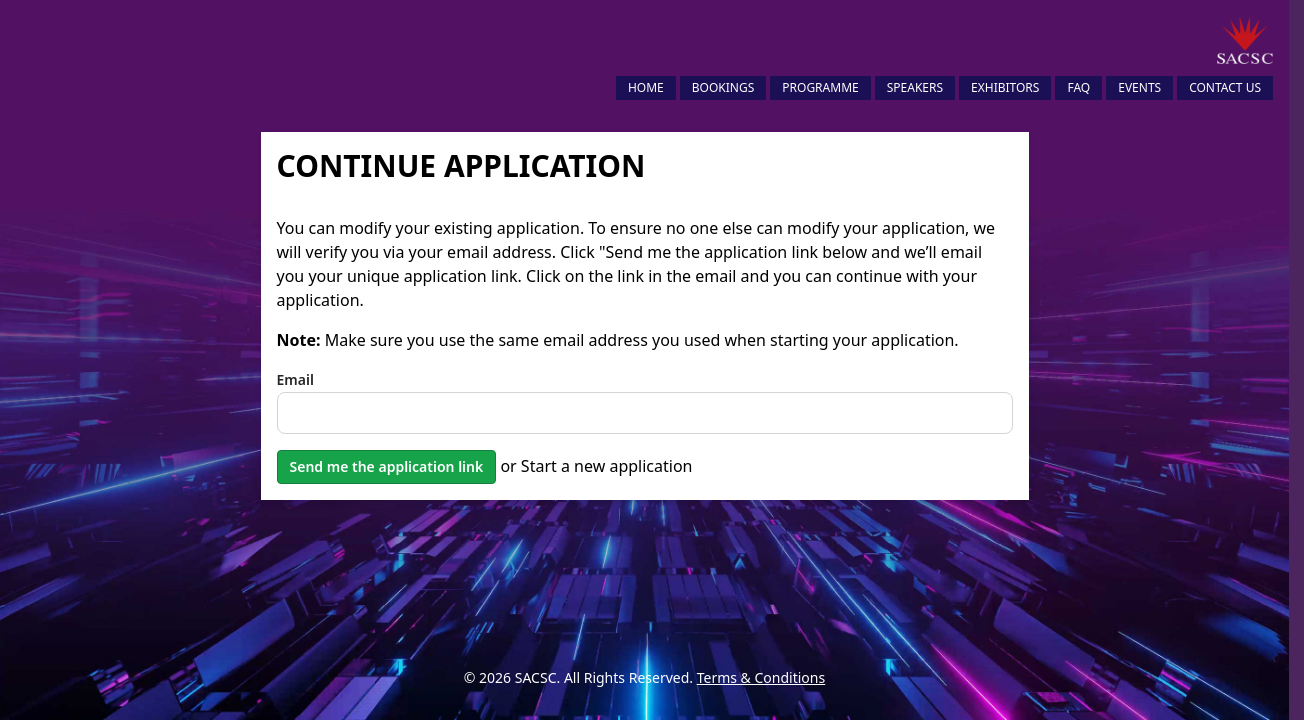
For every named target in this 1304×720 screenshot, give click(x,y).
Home (646, 87)
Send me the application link (387, 466)
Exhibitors (1005, 87)
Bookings (723, 87)
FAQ (1078, 87)
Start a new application (607, 466)
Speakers (915, 87)
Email (295, 379)
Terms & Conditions (761, 677)
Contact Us (1225, 87)
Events (1139, 87)
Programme (820, 87)
